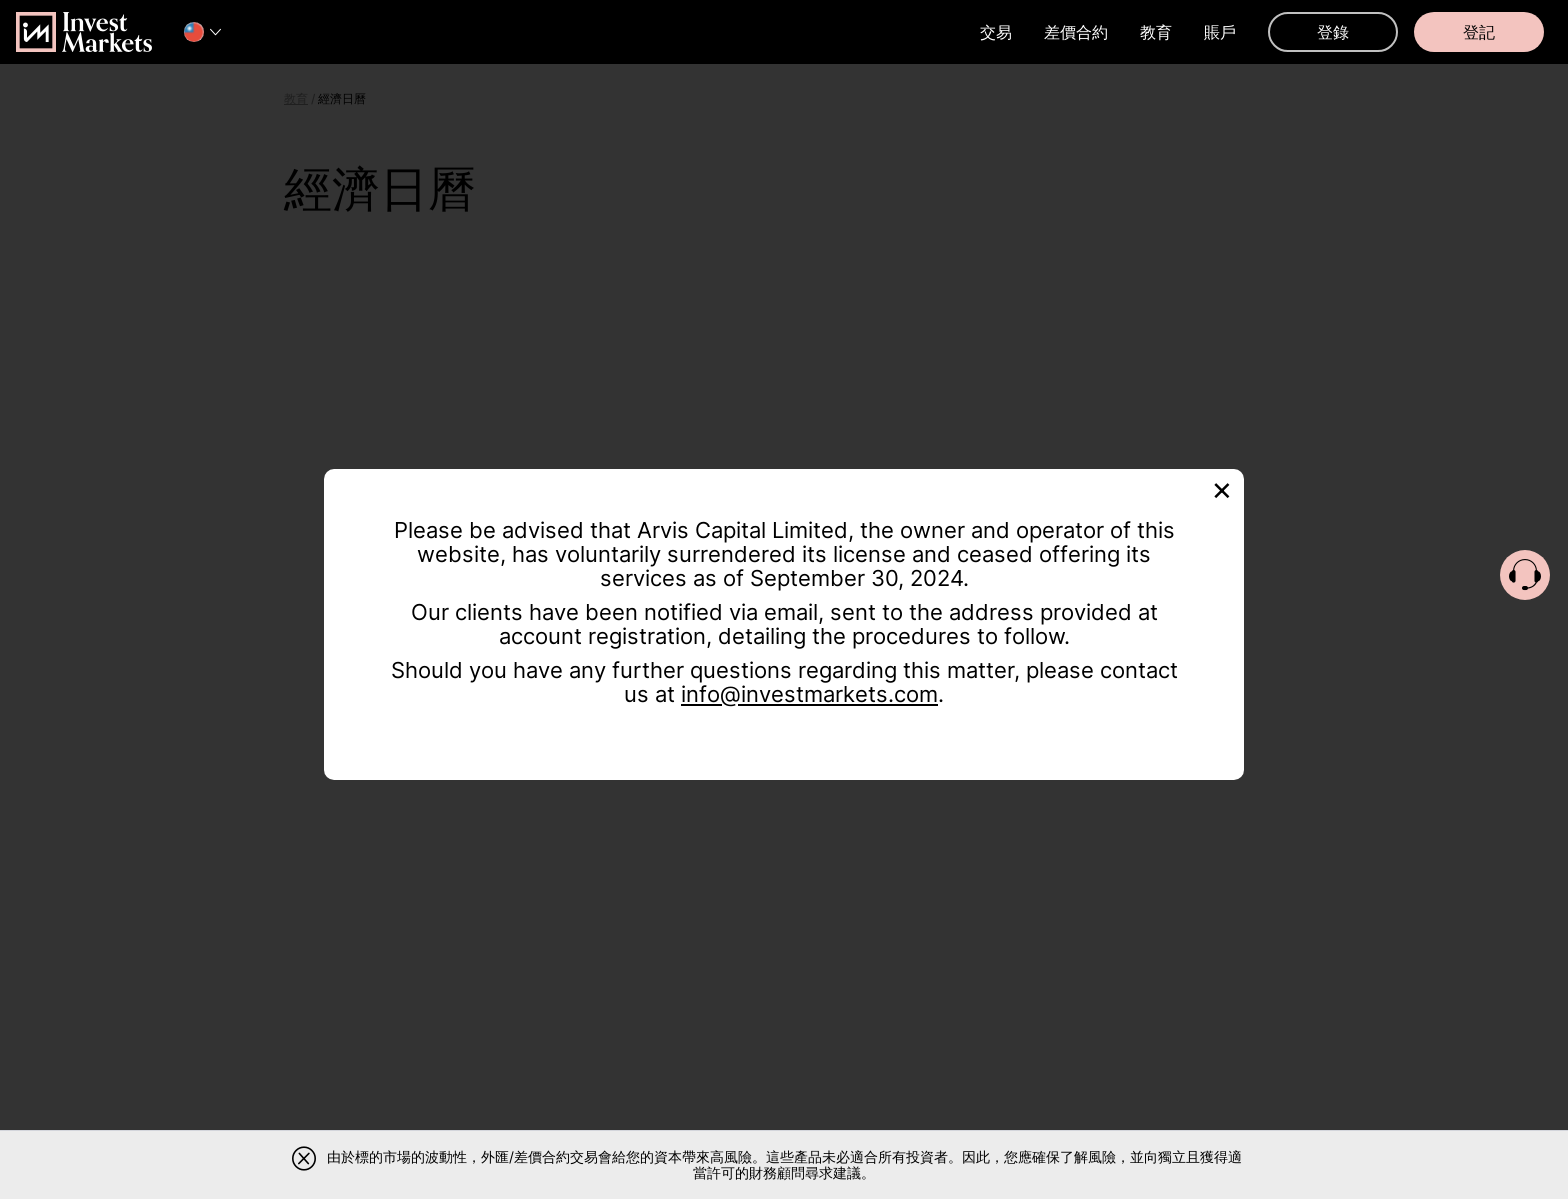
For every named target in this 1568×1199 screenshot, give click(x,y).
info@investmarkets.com (809, 694)
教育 (1156, 32)
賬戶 (1220, 32)
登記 (1479, 32)
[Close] (1222, 488)
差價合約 (1076, 32)
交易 (996, 32)
